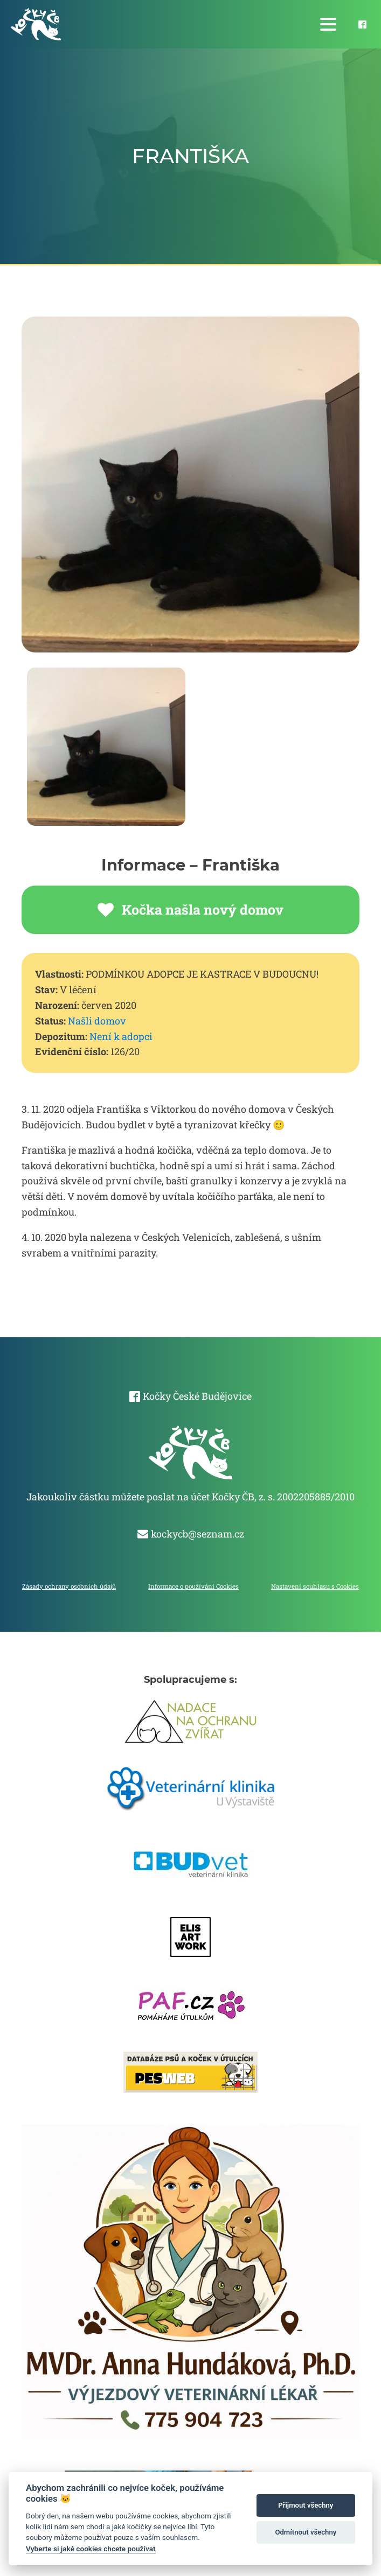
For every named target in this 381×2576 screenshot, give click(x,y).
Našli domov (97, 1020)
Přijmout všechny (305, 2505)
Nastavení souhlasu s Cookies (315, 1586)
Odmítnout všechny (305, 2532)
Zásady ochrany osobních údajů (69, 1586)
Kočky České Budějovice (197, 1395)
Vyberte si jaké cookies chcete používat (91, 2548)
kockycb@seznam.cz (197, 1533)
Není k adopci (121, 1036)
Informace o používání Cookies (193, 1586)
